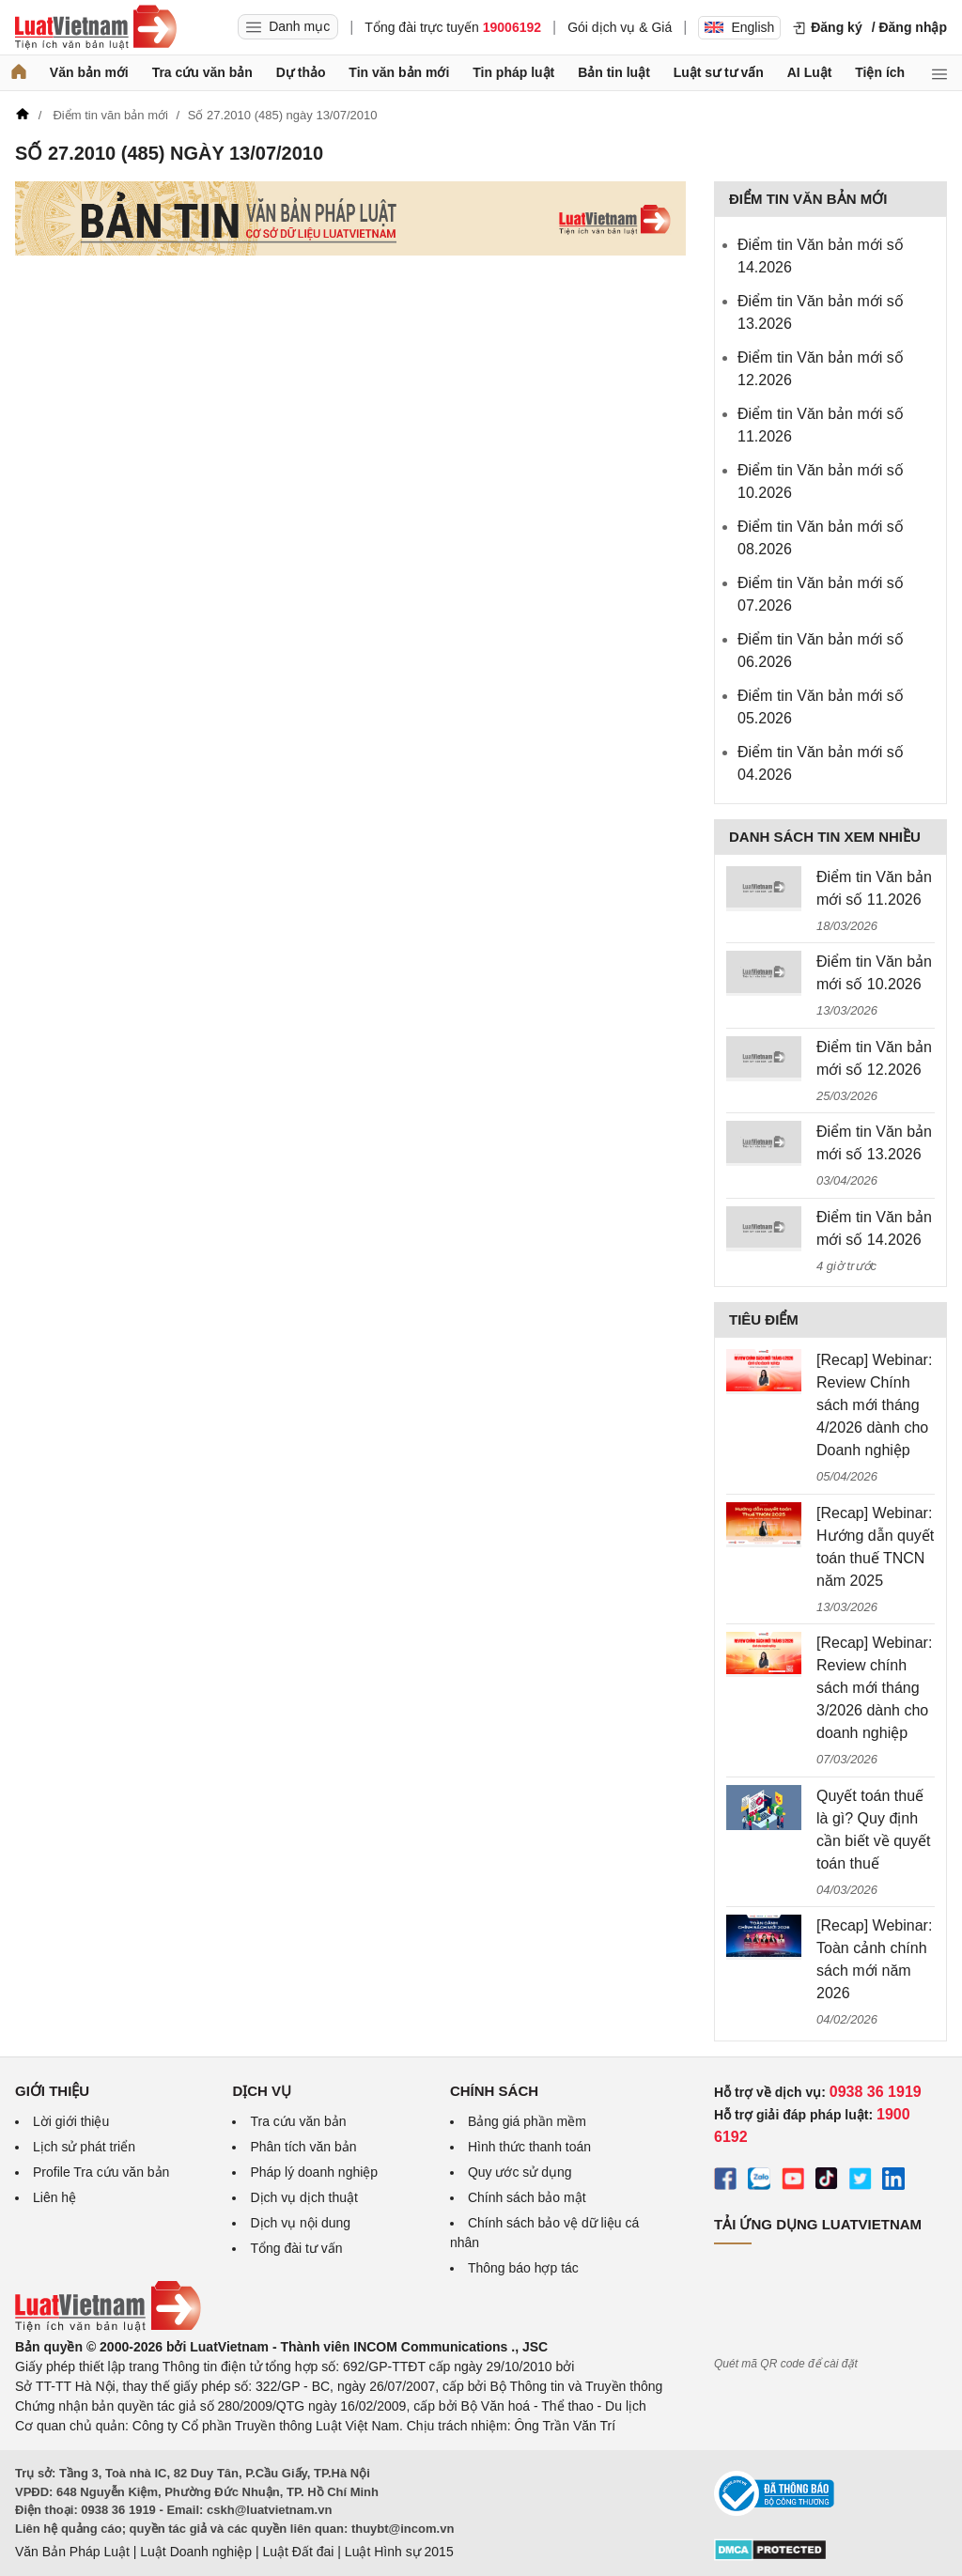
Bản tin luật (614, 72)
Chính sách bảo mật (527, 2197)
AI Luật (809, 72)
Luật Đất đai (298, 2551)
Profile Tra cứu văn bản (101, 2172)
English (739, 27)
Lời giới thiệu (71, 2121)
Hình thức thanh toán (529, 2146)
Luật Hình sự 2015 (399, 2551)
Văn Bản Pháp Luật (72, 2551)
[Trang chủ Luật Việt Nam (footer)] (108, 2327)
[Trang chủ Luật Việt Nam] (96, 27)
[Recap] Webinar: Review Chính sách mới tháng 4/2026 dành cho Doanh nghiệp (874, 1405)
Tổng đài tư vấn (296, 2248)
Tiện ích (880, 72)
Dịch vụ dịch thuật (304, 2197)
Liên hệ (54, 2197)
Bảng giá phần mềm (527, 2121)
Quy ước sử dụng (520, 2172)
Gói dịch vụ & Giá (619, 27)
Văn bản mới (89, 72)
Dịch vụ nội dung (300, 2222)
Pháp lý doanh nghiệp (314, 2172)
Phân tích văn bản (303, 2146)
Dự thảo (301, 72)
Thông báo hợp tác (523, 2267)
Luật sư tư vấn (719, 72)
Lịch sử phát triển (84, 2146)
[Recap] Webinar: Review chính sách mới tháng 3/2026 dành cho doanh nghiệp (874, 1688)
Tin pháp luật (513, 72)
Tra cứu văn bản (202, 72)
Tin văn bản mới (399, 72)
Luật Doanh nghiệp (196, 2551)
